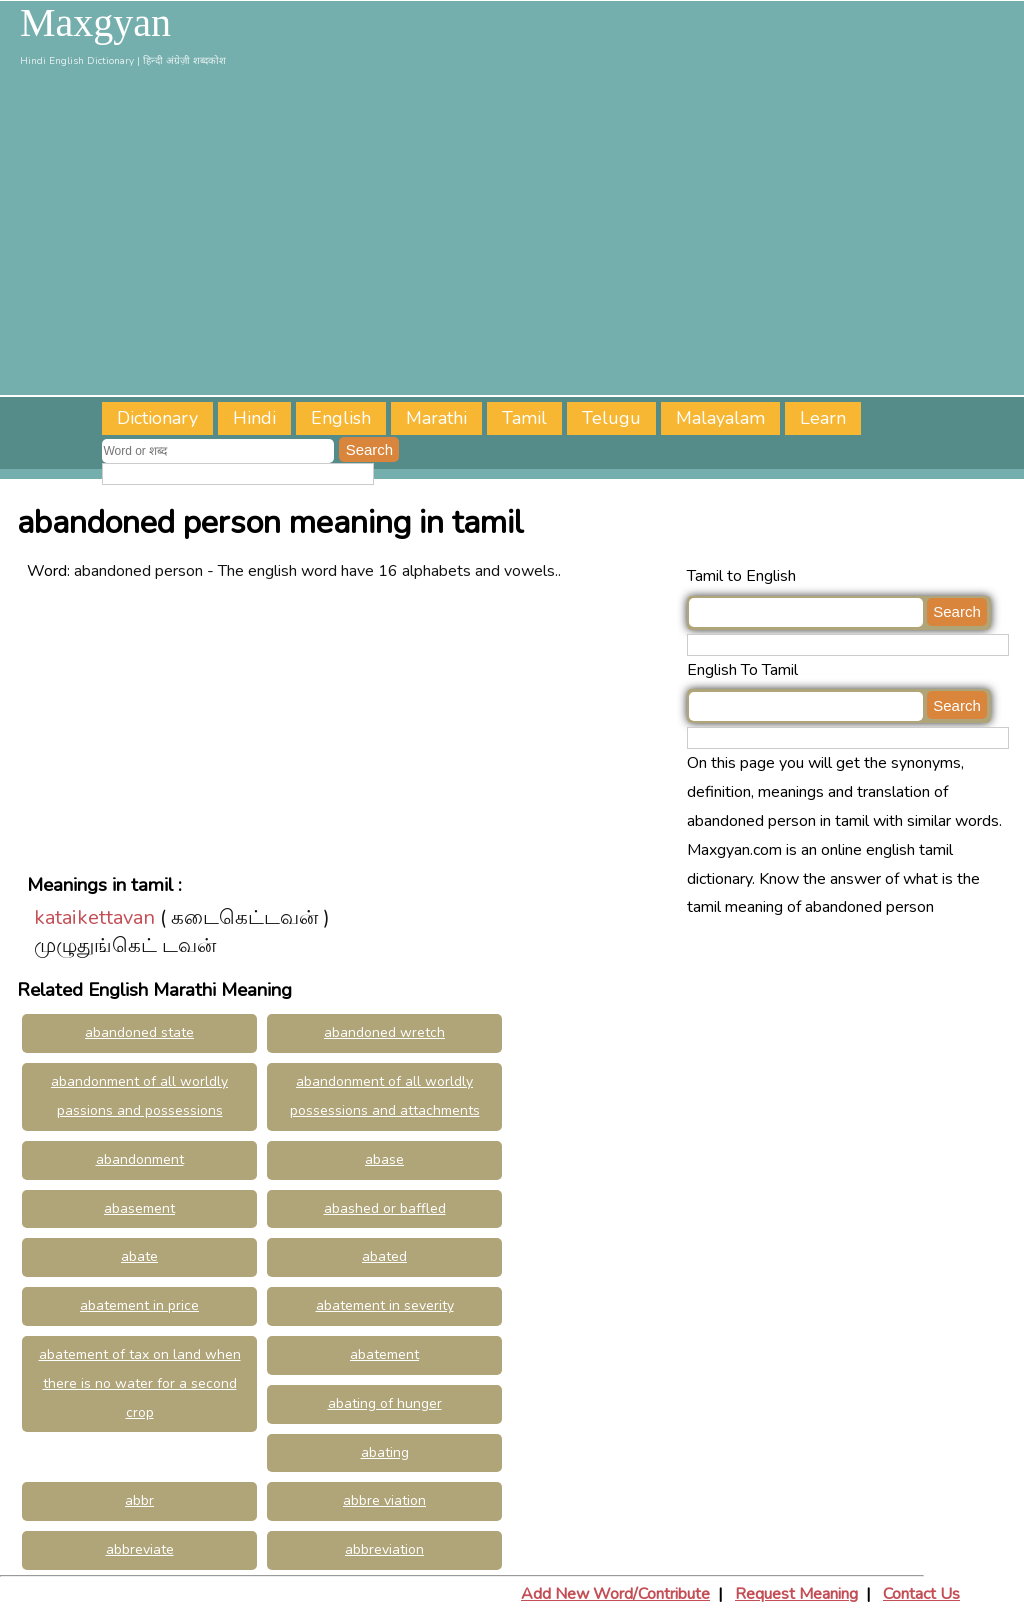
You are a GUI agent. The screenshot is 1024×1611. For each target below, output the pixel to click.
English (341, 418)
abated (384, 1256)
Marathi (436, 418)
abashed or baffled (385, 1208)
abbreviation (384, 1549)
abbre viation (384, 1500)
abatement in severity (385, 1305)
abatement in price (139, 1305)
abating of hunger (385, 1403)
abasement (139, 1208)
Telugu (611, 418)
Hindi (254, 418)
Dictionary (157, 418)
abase (384, 1159)
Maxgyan (95, 23)
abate (139, 1256)
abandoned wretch (384, 1032)
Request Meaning (796, 1594)
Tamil (524, 418)
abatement (384, 1354)
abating (385, 1452)
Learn (823, 418)
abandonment (140, 1159)
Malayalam (720, 418)
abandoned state (139, 1032)
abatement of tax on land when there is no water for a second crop (140, 1383)
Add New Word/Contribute (615, 1594)
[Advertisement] (512, 235)
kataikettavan (94, 917)
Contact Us (921, 1594)
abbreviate (140, 1549)
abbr (139, 1500)
